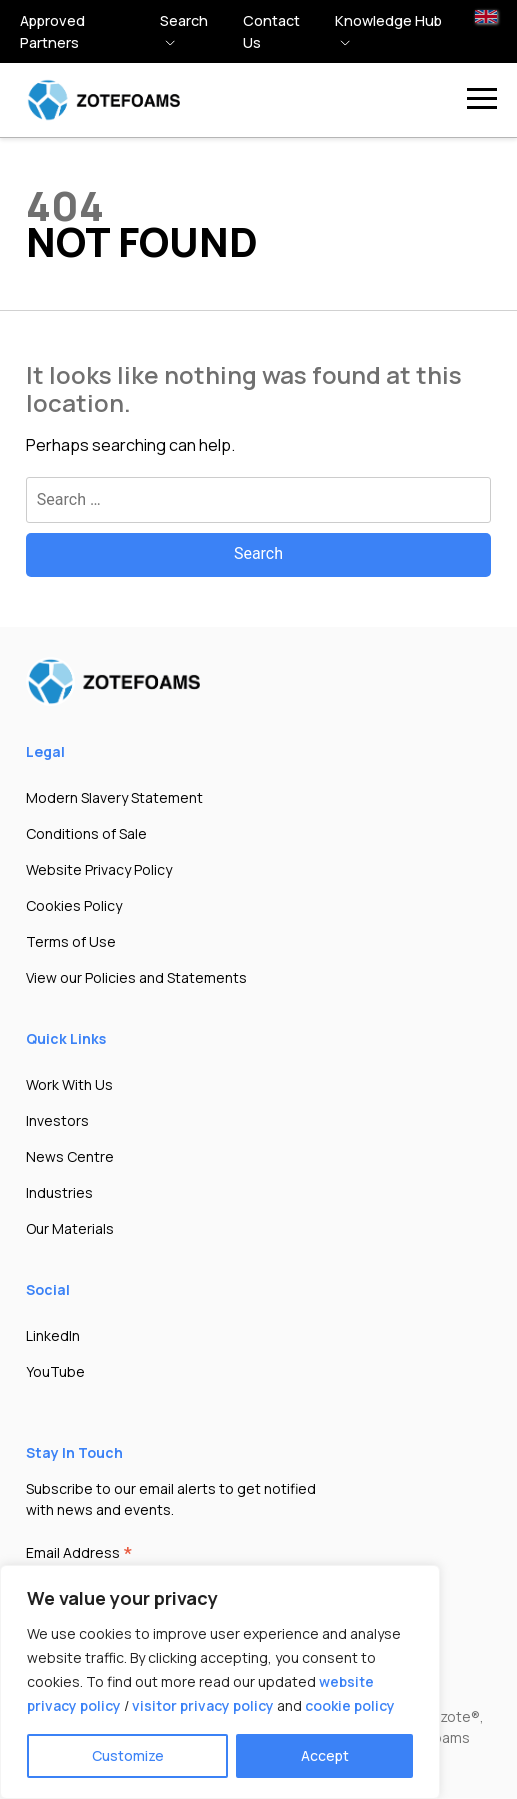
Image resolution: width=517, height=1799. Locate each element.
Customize (128, 1755)
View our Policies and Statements (136, 977)
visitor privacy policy (203, 1705)
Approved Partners (52, 31)
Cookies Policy (74, 905)
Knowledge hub (388, 20)
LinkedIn (53, 1335)
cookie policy (350, 1705)
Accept (325, 1755)
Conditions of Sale (86, 833)
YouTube (55, 1371)
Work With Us (69, 1084)
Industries (59, 1192)
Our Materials (70, 1228)
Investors (57, 1120)
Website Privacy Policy (99, 869)
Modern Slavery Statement (114, 797)
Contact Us (271, 31)
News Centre (70, 1156)
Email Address (79, 1554)
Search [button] (184, 20)
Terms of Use (71, 941)
